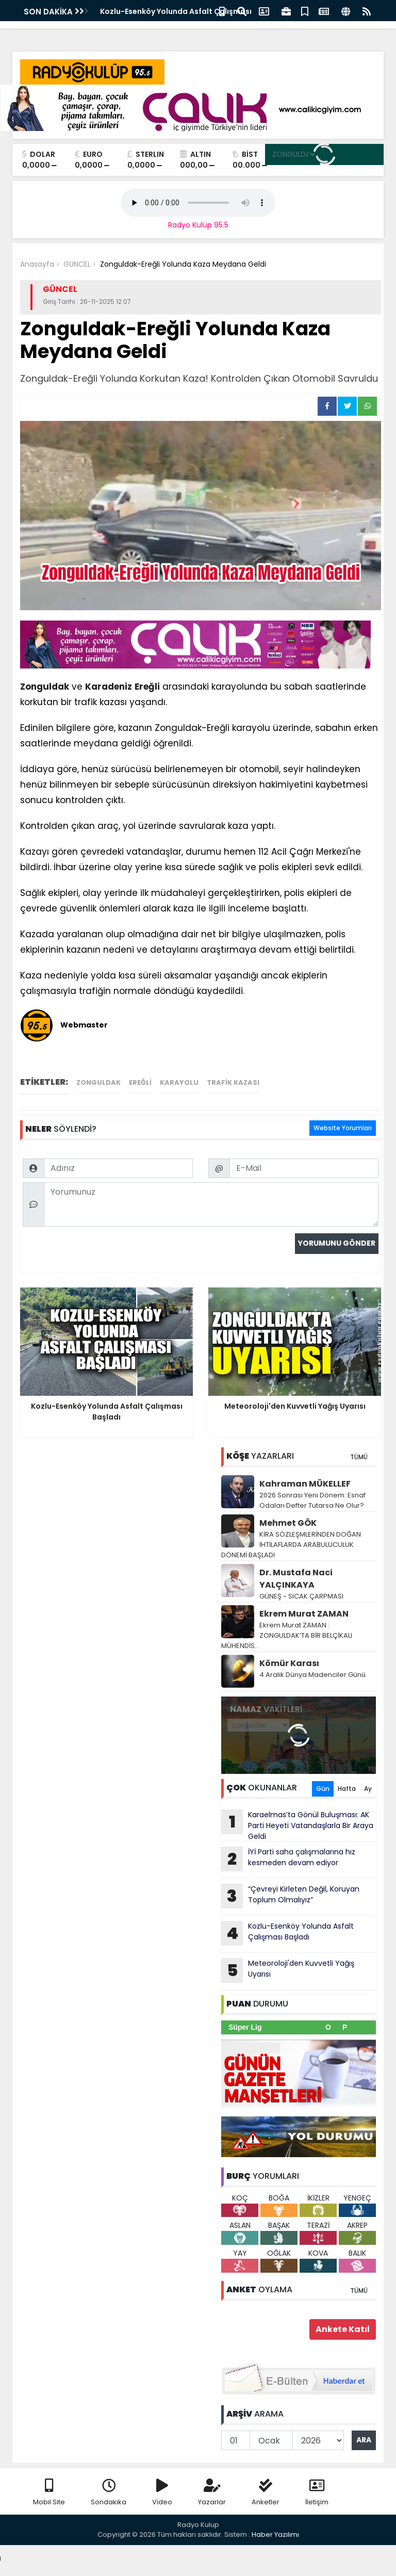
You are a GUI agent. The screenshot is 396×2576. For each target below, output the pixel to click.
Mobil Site (49, 2493)
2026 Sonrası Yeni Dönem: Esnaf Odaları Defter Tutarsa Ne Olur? (312, 1500)
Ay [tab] (368, 1788)
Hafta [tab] (347, 1788)
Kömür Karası (289, 1663)
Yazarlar (212, 2493)
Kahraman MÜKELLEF (305, 1484)
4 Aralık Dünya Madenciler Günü (312, 1675)
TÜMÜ (359, 1457)
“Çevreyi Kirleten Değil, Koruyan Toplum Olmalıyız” (290, 1896)
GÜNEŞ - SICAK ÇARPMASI (301, 1596)
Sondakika (108, 2493)
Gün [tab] (322, 1788)
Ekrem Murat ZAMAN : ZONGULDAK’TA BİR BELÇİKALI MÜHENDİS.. (286, 1635)
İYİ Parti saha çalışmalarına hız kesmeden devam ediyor (288, 1859)
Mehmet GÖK (288, 1523)
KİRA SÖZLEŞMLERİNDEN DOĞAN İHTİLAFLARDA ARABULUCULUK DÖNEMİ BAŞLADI (291, 1544)
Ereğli (147, 686)
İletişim (316, 2493)
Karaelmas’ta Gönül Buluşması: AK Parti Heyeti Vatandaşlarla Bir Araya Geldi (297, 1825)
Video (162, 2493)
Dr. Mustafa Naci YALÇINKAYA (296, 1579)
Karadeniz (108, 686)
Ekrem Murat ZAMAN (304, 1614)
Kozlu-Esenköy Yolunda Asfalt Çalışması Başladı (287, 1933)
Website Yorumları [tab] (343, 1127)
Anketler (265, 2493)
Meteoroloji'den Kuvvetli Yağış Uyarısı (287, 1970)
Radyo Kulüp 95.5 (198, 225)
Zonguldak (44, 686)
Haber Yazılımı (275, 2534)
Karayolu (179, 1082)
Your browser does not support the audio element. (198, 203)
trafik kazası (233, 1082)
